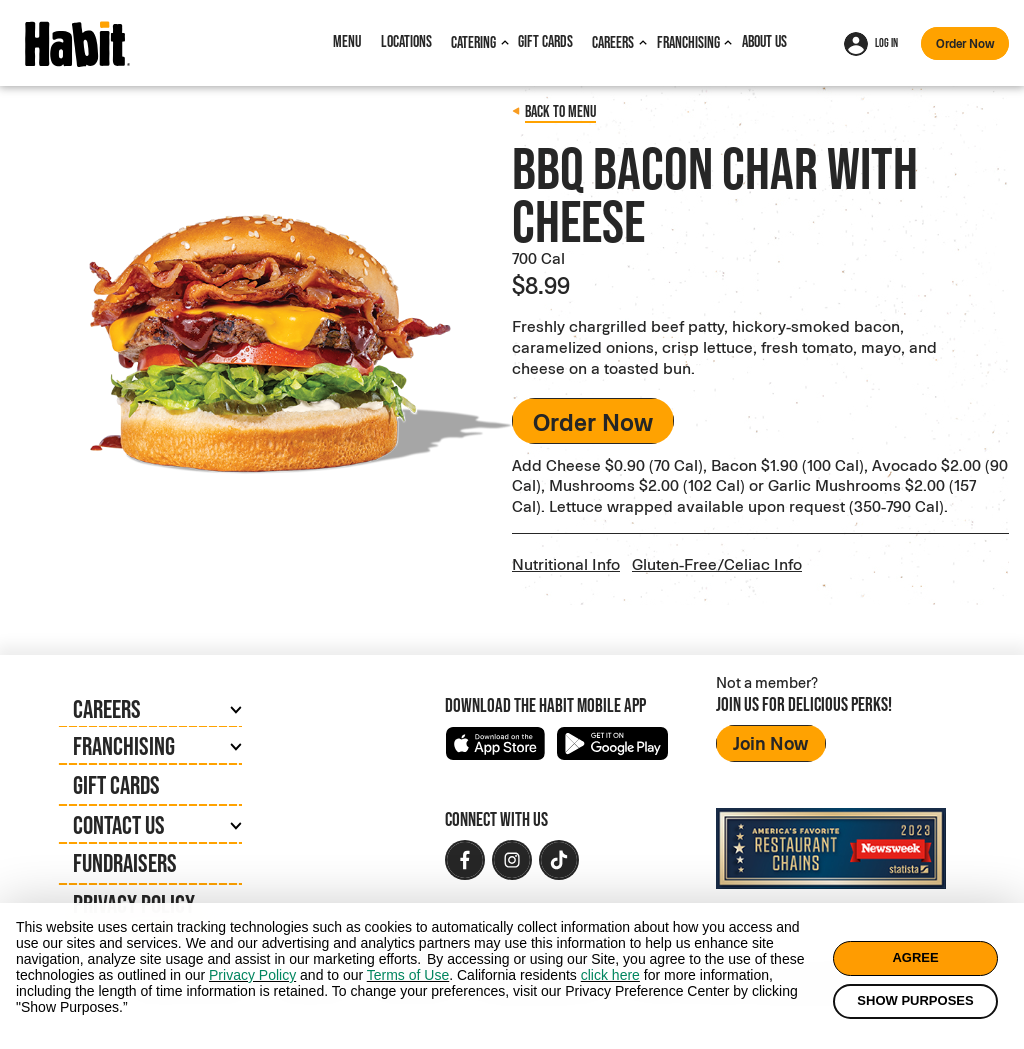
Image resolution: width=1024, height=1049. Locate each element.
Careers (613, 42)
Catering (473, 42)
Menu (347, 41)
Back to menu (560, 111)
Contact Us (119, 821)
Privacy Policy (134, 900)
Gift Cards (545, 41)
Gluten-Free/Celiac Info (717, 559)
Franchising (688, 42)
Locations (406, 41)
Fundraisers (125, 859)
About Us (764, 41)
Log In (871, 44)
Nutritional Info (566, 559)
